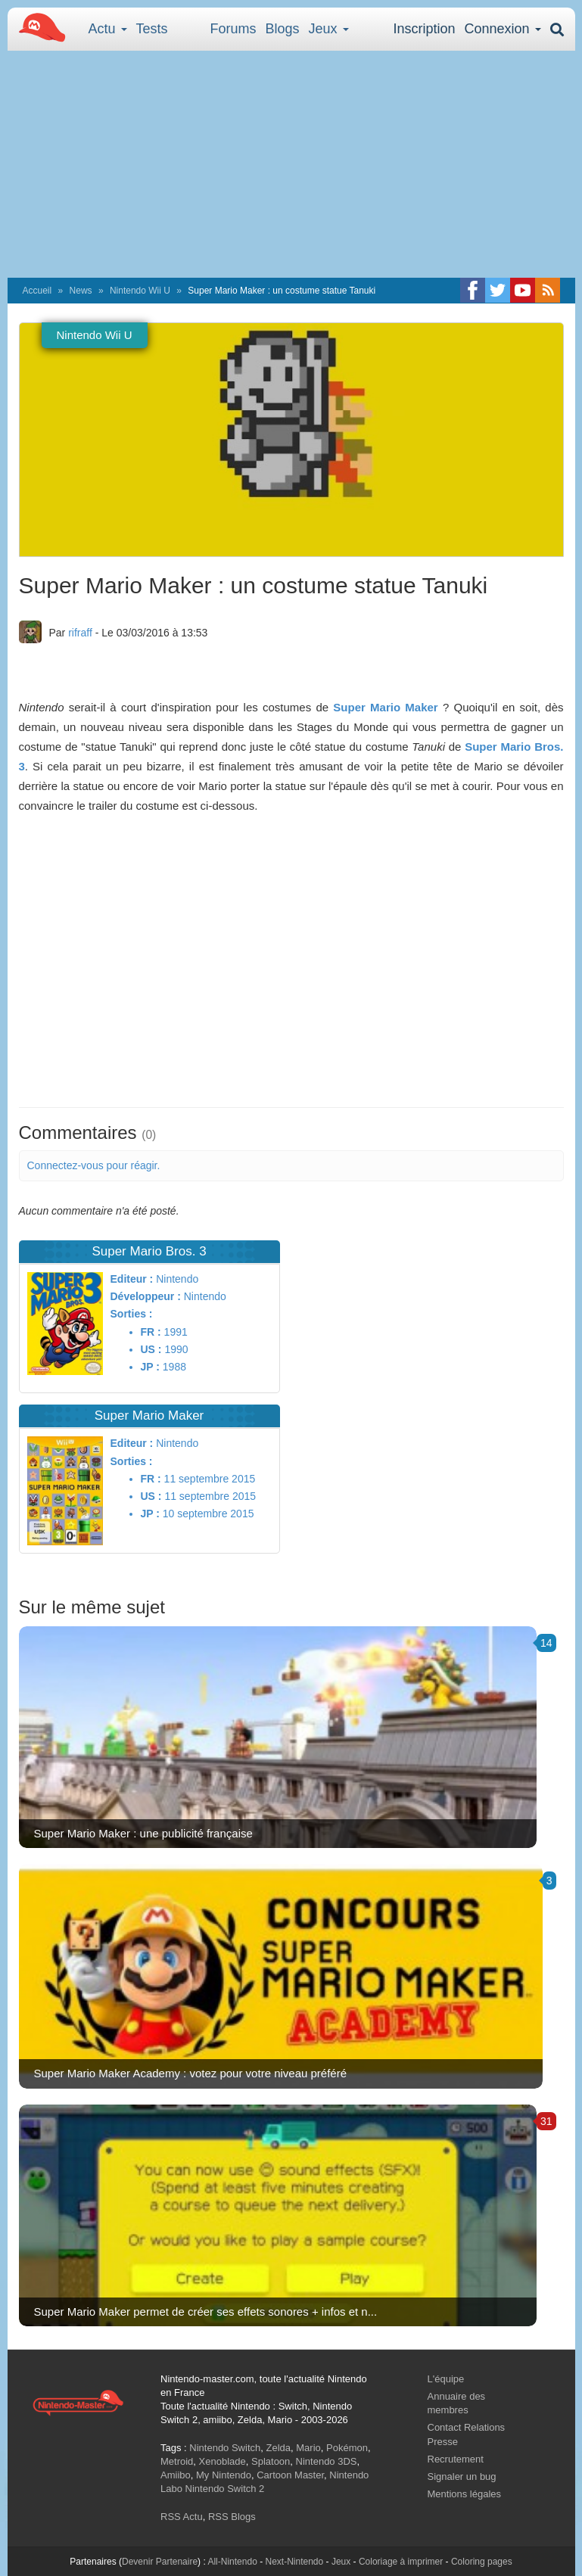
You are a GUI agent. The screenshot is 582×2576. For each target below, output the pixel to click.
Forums (233, 28)
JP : (150, 1367)
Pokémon (347, 2447)
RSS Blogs (232, 2516)
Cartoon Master (290, 2475)
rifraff (80, 633)
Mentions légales (465, 2494)
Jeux (329, 28)
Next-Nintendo (294, 2561)
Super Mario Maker (385, 707)
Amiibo (175, 2475)
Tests (152, 28)
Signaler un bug (462, 2476)
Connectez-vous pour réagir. (93, 1165)
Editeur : (132, 1279)
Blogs (283, 28)
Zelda (278, 2447)
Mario (308, 2447)
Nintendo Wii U (140, 290)
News (81, 290)
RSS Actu (181, 2516)
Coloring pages (481, 2561)
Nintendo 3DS (326, 2461)
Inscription (424, 28)
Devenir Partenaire (160, 2561)
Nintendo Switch (224, 2447)
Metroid (176, 2461)
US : (151, 1349)
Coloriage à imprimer (401, 2561)
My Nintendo (223, 2475)
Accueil (37, 290)
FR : (151, 1332)
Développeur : (145, 1296)
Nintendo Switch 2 (225, 2488)
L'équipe (446, 2379)
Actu (108, 28)
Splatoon (270, 2461)
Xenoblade (222, 2461)
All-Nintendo (232, 2561)
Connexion (502, 28)
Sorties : (131, 1314)
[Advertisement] (291, 164)
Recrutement (456, 2459)
